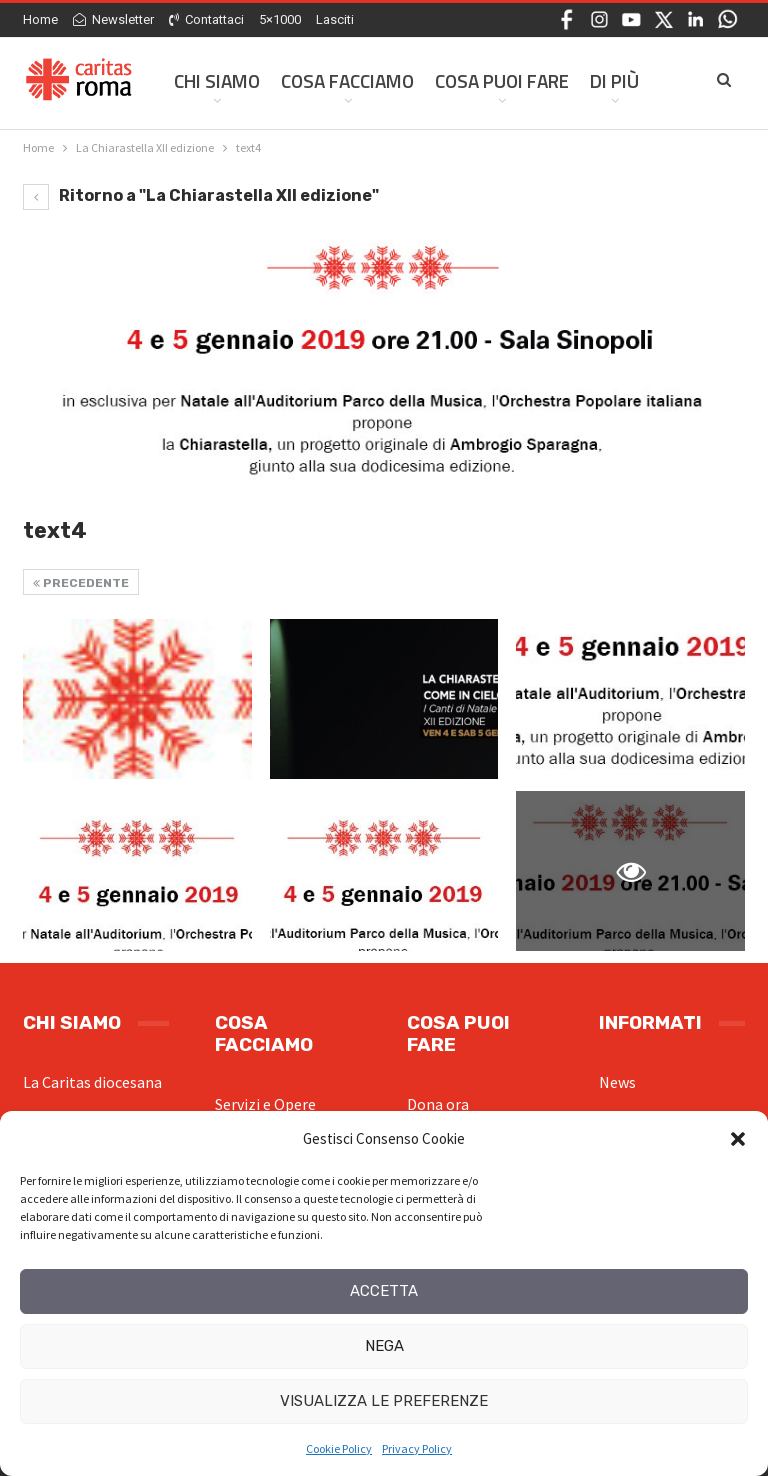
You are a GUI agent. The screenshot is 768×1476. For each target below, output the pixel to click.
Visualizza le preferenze (384, 1401)
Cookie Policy (339, 1448)
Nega (384, 1346)
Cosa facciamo (347, 80)
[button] (738, 1139)
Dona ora (438, 1104)
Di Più (614, 80)
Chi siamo (217, 80)
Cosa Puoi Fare (502, 80)
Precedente (81, 583)
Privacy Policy (417, 1448)
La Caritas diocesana (92, 1082)
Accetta (384, 1291)
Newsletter (113, 19)
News (617, 1082)
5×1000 (280, 19)
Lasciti (335, 19)
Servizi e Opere (265, 1104)
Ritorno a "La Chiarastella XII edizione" (201, 195)
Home (40, 19)
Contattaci (206, 19)
